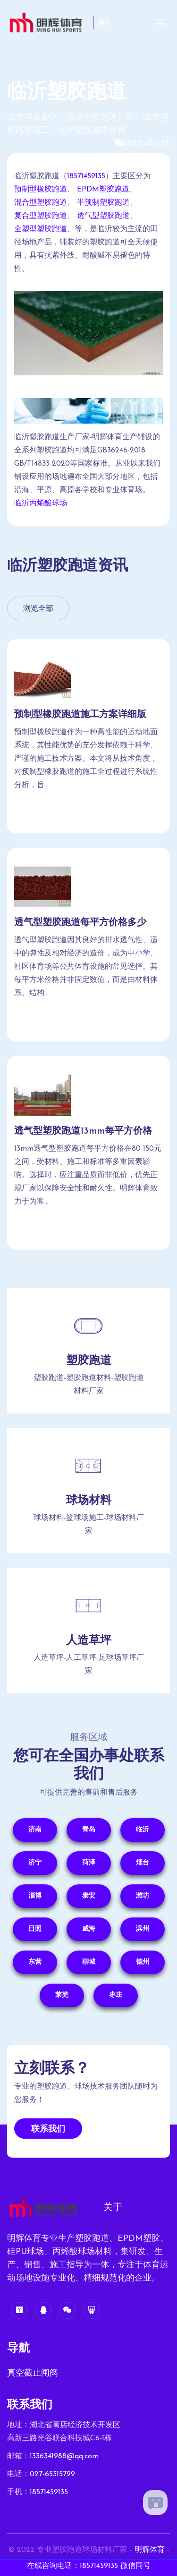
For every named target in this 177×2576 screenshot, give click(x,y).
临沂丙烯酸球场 (40, 503)
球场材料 (88, 1501)
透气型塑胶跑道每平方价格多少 (80, 923)
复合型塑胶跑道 (40, 216)
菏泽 (88, 1862)
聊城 (88, 1962)
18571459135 (147, 143)
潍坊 (142, 1895)
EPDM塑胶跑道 (103, 189)
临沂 (104, 23)
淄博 (35, 1895)
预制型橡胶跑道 (40, 189)
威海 (88, 1929)
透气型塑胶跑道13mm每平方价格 (83, 1131)
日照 (35, 1929)
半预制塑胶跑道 (103, 203)
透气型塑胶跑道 (103, 216)
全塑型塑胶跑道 (40, 229)
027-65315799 (52, 2474)
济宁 (35, 1862)
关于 (112, 2207)
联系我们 (48, 2129)
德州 (142, 1962)
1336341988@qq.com (64, 2456)
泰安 (88, 1895)
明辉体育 (150, 2550)
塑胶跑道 (88, 1361)
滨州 (142, 1929)
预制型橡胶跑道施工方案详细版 (80, 715)
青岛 (88, 1829)
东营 (35, 1962)
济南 (35, 1829)
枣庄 (115, 1995)
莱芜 (61, 1995)
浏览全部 (38, 609)
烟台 (142, 1862)
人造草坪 (88, 1641)
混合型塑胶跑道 (40, 203)
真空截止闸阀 (32, 2373)
